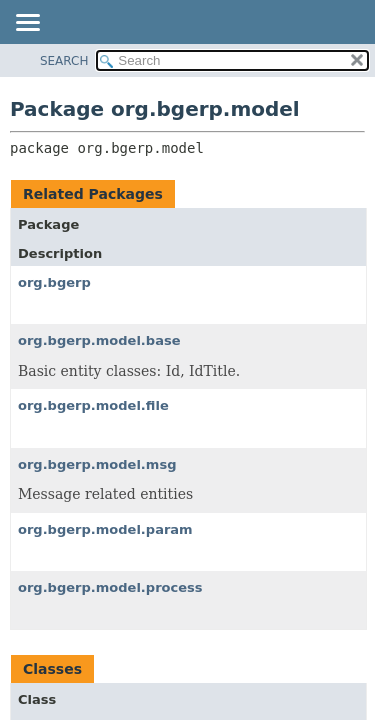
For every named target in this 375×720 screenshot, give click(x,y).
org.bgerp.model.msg (97, 464)
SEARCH (64, 61)
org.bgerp (54, 282)
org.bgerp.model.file (93, 405)
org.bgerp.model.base (99, 340)
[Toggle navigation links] (27, 24)
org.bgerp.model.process (110, 587)
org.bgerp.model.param (105, 529)
